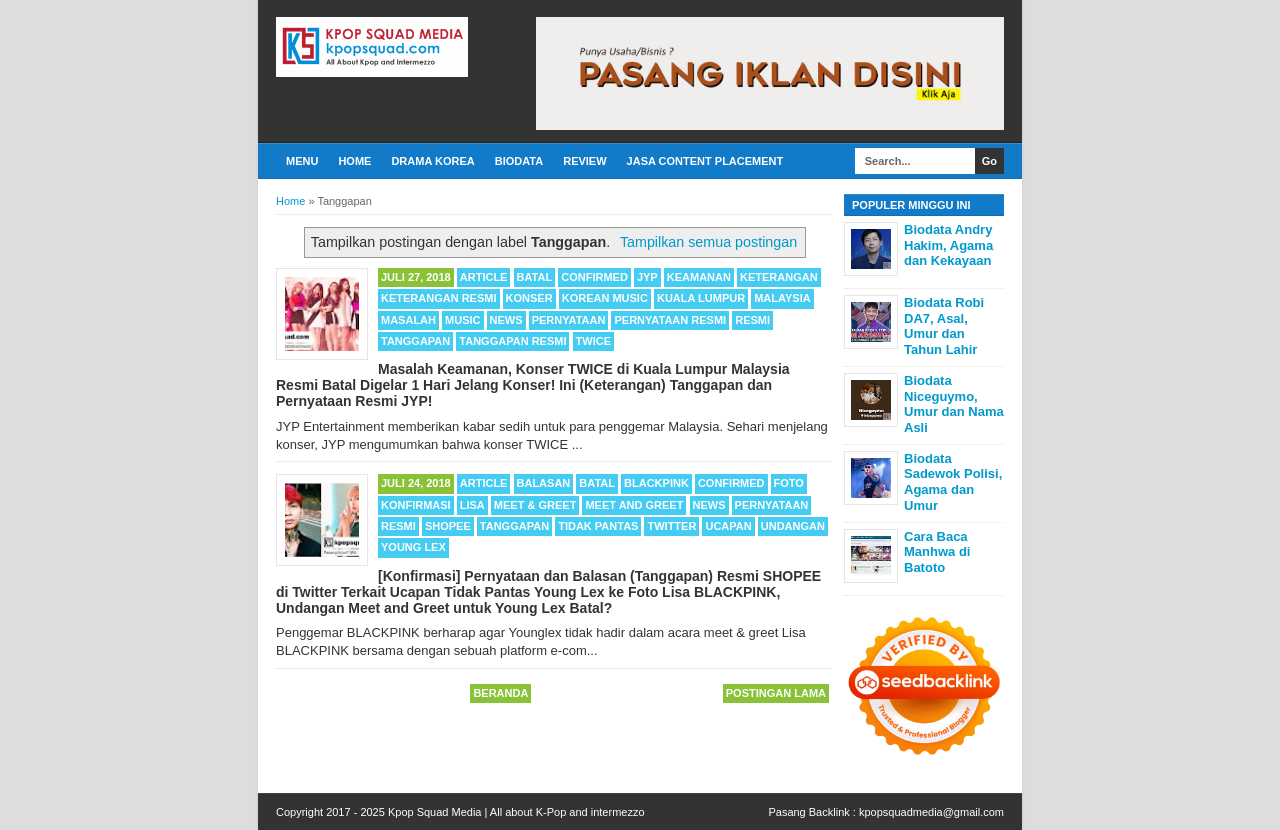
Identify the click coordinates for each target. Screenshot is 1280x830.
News (506, 320)
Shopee (448, 526)
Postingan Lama (776, 693)
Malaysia (782, 298)
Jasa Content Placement (705, 161)
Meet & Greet (535, 505)
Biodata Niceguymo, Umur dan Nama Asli (954, 404)
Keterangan (779, 277)
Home (354, 161)
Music (462, 320)
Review (584, 161)
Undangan (793, 526)
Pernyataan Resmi (670, 320)
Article (484, 277)
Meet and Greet (634, 505)
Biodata (519, 161)
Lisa (472, 505)
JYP (647, 277)
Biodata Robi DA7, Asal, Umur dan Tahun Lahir (944, 326)
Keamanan (699, 277)
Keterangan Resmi (439, 298)
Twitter (671, 526)
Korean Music (605, 298)
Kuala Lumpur (701, 298)
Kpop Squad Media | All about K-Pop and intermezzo (516, 812)
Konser (529, 298)
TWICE (593, 341)
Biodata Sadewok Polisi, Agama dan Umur (953, 482)
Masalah (408, 320)
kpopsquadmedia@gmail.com (931, 812)
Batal (535, 277)
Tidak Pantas (598, 526)
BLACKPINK (656, 483)
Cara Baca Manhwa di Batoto (937, 552)
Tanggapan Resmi (512, 341)
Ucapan (728, 526)
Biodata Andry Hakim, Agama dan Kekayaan (948, 245)
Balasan (544, 483)
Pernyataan (569, 320)
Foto (789, 483)
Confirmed (594, 277)
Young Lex (413, 547)
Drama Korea (432, 161)
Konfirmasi (416, 505)
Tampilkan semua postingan (708, 242)
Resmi (752, 320)
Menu (302, 161)
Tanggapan (415, 341)
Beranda (500, 693)
